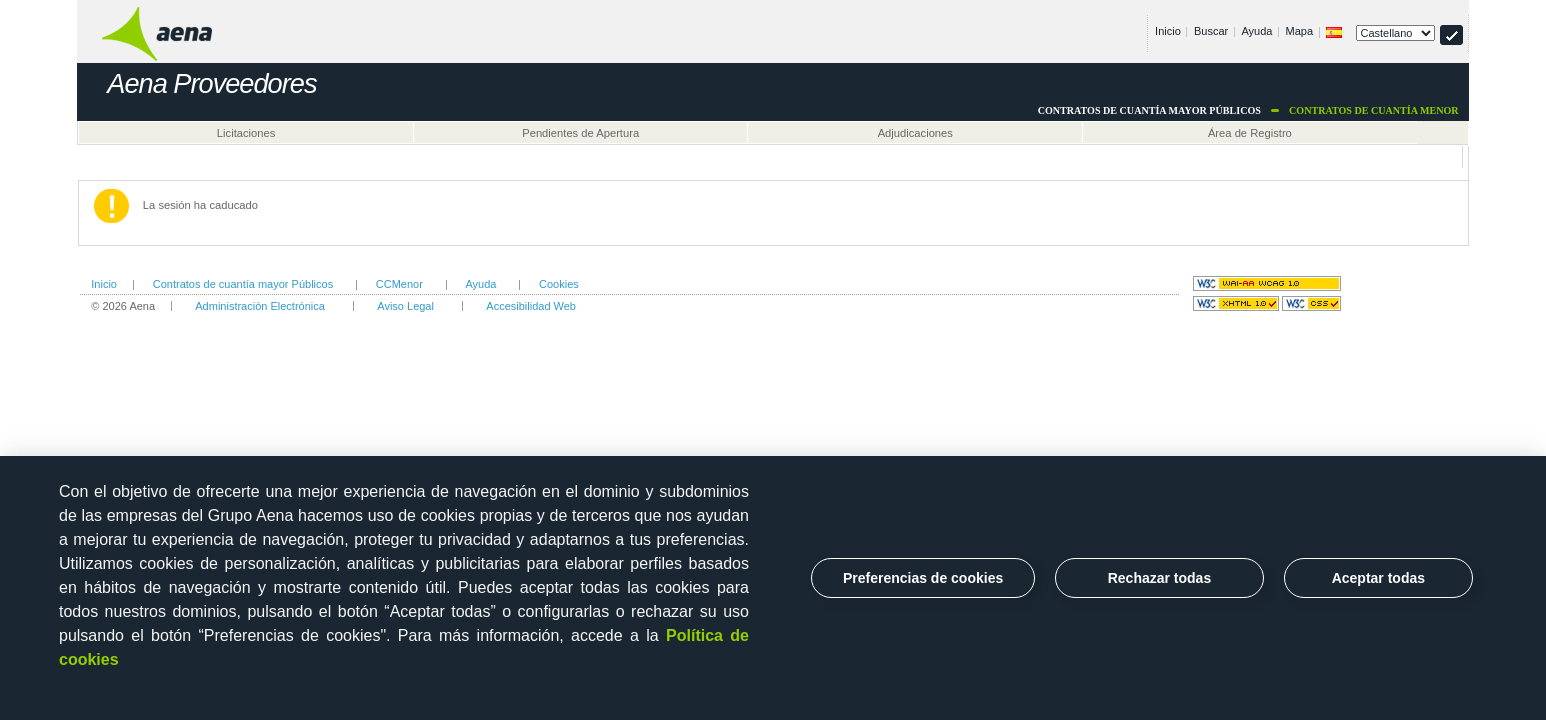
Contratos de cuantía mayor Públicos (243, 284)
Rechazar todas (1159, 578)
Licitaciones (246, 133)
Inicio (1168, 31)
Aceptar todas (1378, 578)
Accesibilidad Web (531, 306)
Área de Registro (1250, 133)
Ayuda (1256, 31)
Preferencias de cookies (923, 578)
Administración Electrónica (260, 306)
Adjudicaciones (915, 133)
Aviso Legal (405, 306)
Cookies (559, 284)
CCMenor (399, 284)
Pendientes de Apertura (580, 133)
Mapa (1300, 31)
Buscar (1211, 31)
